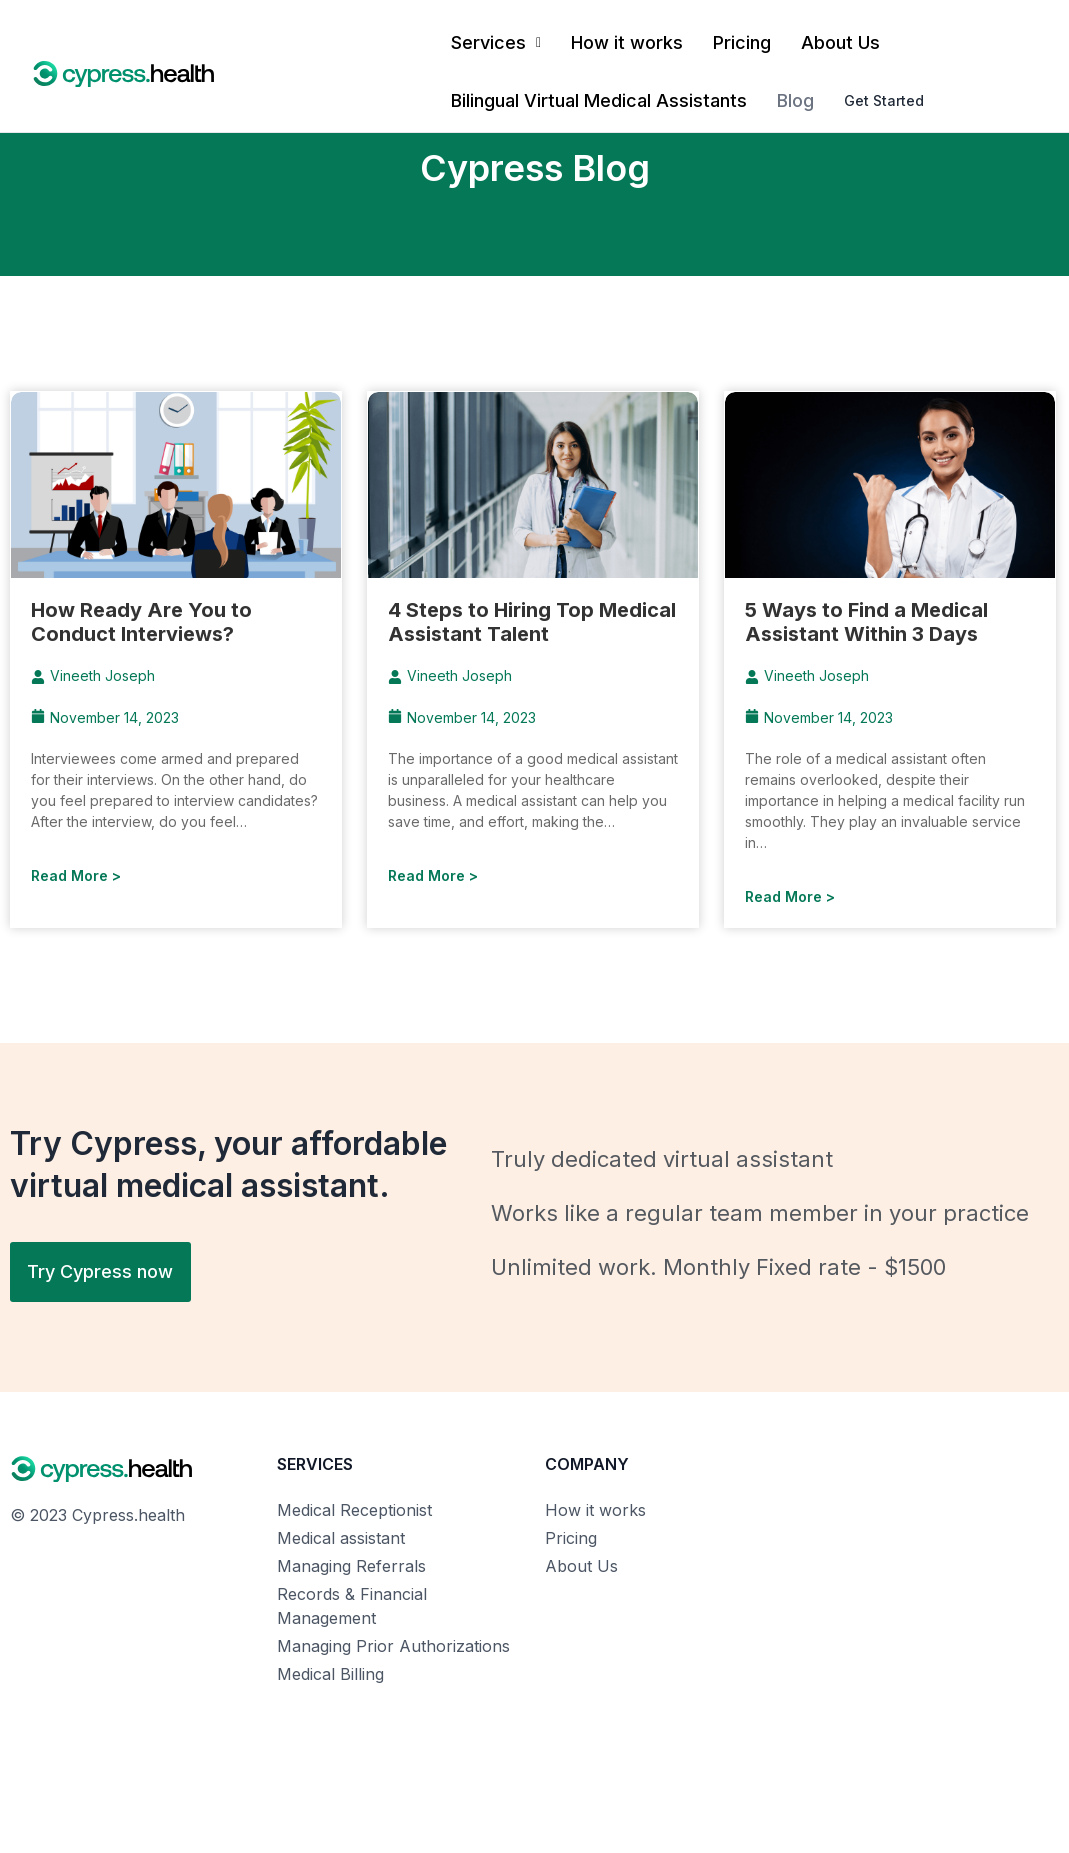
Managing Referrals (351, 1566)
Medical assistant (341, 1538)
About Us (840, 42)
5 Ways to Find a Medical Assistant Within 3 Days (866, 622)
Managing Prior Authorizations (393, 1646)
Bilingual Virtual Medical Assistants (599, 100)
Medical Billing (330, 1674)
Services (496, 42)
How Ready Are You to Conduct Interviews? (141, 622)
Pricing (742, 42)
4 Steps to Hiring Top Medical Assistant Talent (532, 622)
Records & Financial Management (352, 1606)
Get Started (885, 100)
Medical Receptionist (354, 1510)
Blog (795, 100)
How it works (627, 42)
